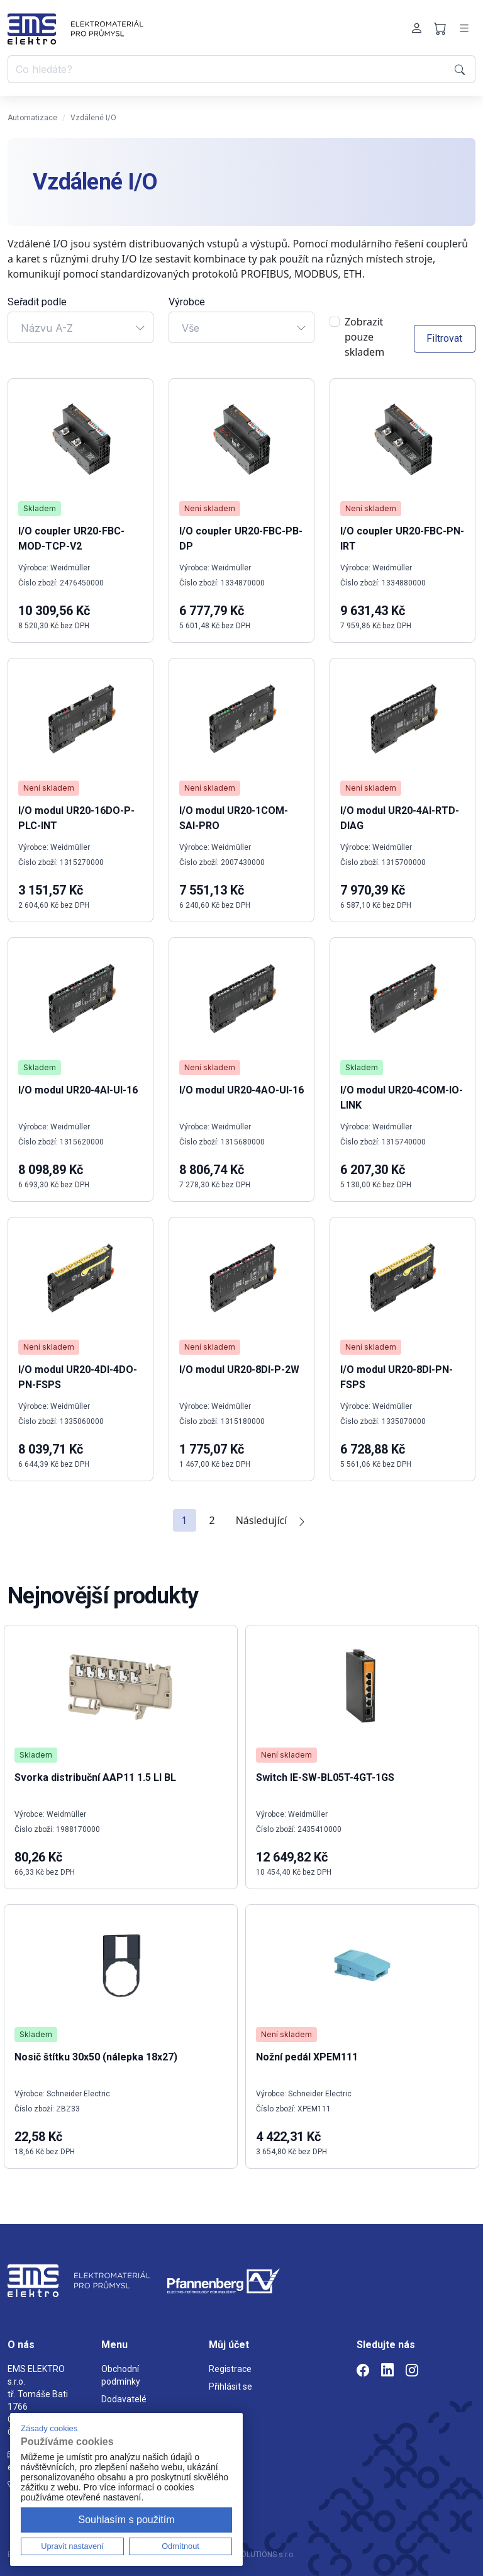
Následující (272, 1520)
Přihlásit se (230, 2386)
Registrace (230, 2369)
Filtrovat (444, 338)
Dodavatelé (124, 2399)
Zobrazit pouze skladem (364, 337)
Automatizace (32, 117)
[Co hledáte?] (229, 69)
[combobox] (80, 327)
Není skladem (209, 508)
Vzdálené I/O (93, 117)
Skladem (39, 508)
